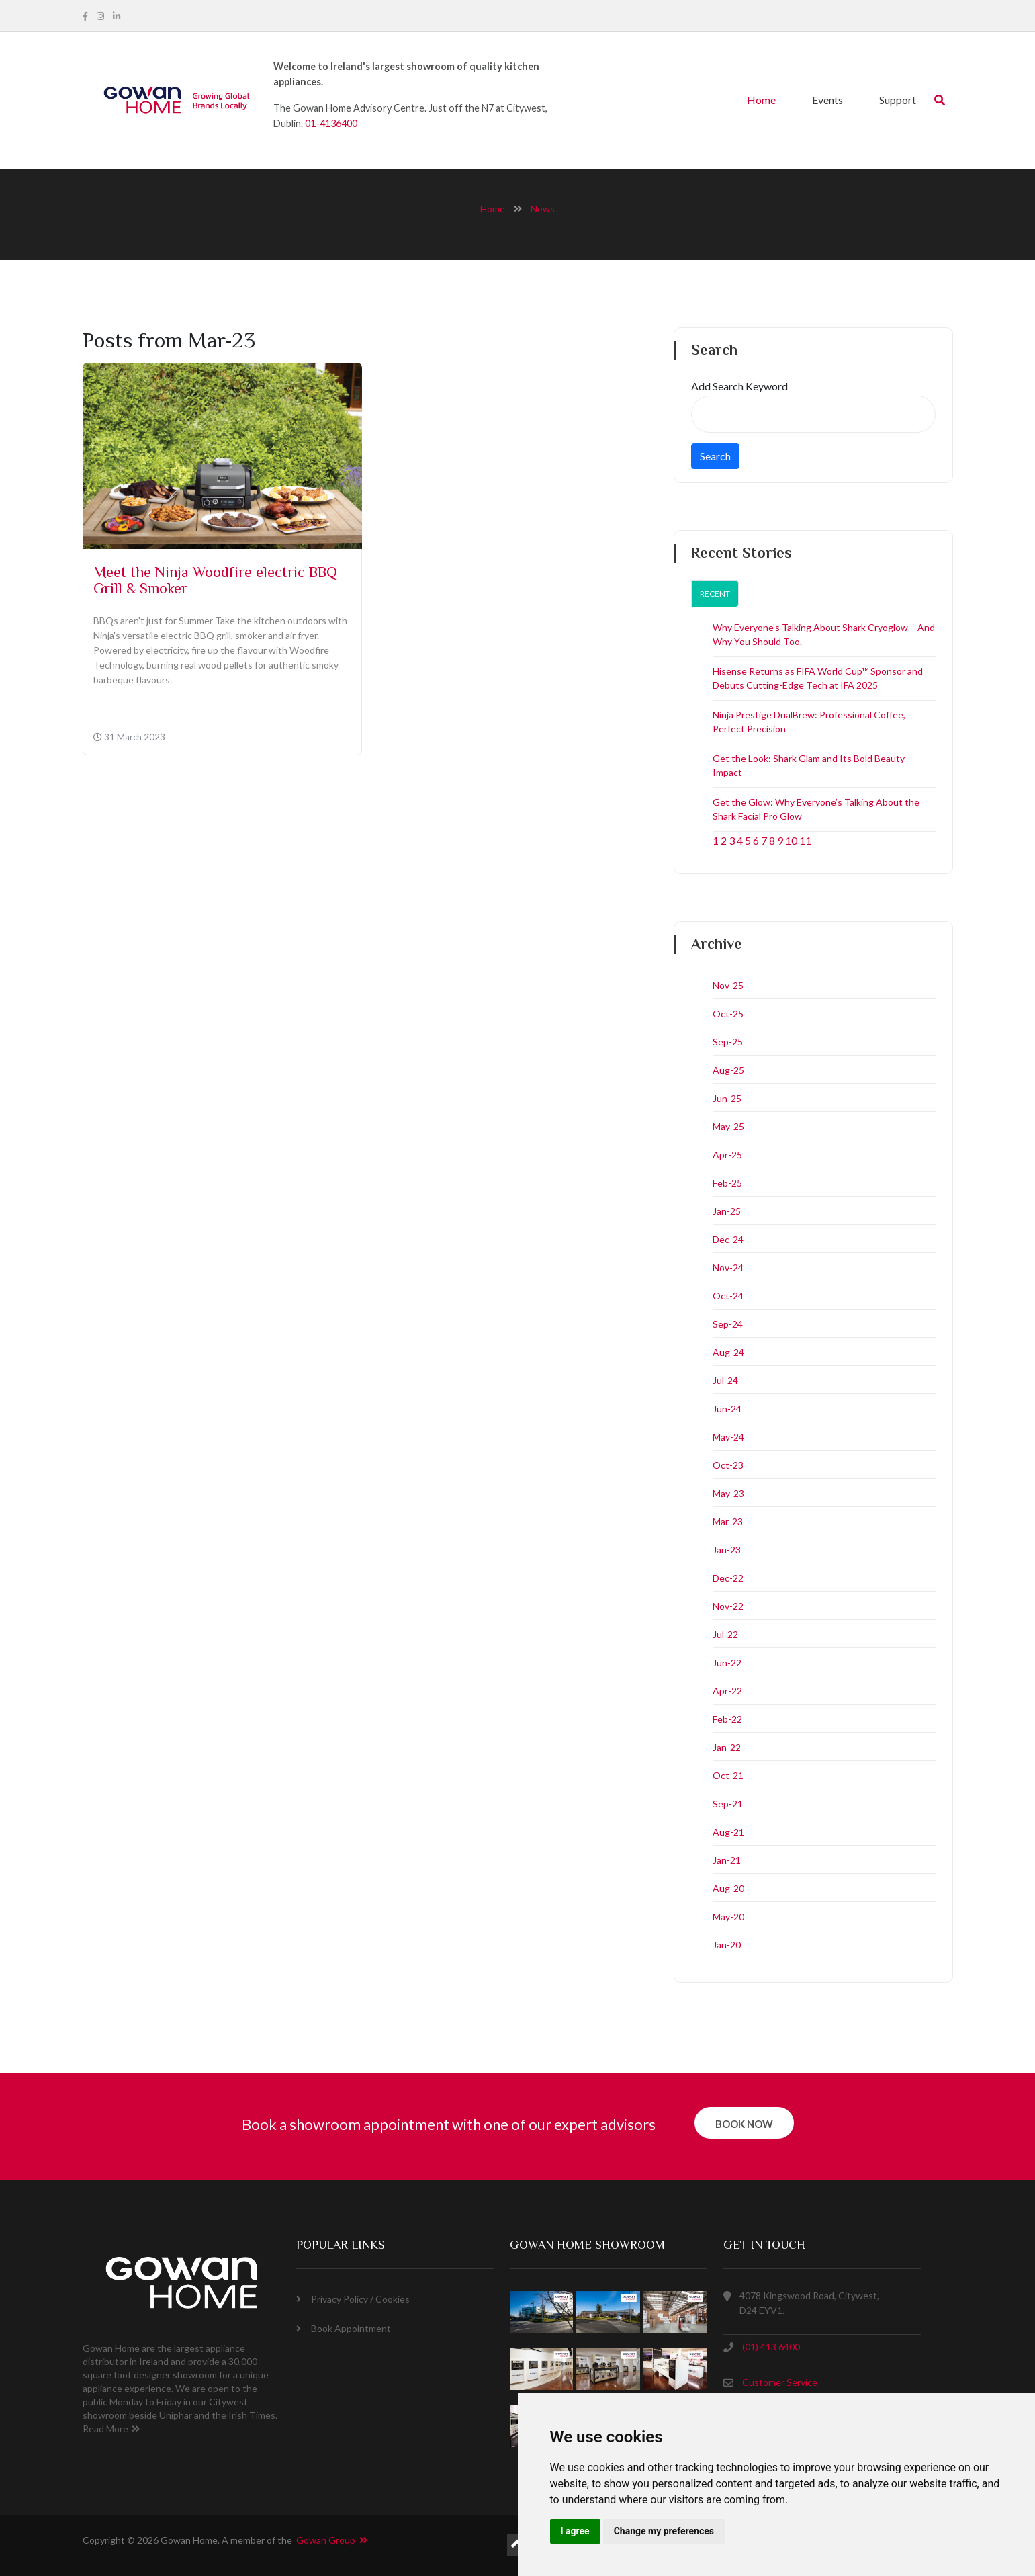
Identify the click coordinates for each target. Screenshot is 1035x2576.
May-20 (728, 1916)
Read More (111, 2428)
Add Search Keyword (739, 386)
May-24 (728, 1437)
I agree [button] (575, 2531)
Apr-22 (727, 1691)
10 (791, 840)
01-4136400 (331, 123)
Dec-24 (728, 1239)
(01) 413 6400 (771, 2346)
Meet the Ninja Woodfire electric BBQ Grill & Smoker (215, 582)
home (492, 208)
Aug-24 (728, 1352)
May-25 (728, 1126)
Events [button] (827, 99)
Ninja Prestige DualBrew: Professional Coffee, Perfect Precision (809, 721)
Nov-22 (728, 1606)
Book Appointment (343, 2328)
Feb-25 (727, 1183)
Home (761, 99)
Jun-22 (727, 1662)
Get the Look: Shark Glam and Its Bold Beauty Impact (809, 765)
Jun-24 (727, 1408)
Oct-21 (728, 1775)
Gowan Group (331, 2540)
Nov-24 (728, 1267)
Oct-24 (728, 1295)
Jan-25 (727, 1211)
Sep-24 (728, 1324)
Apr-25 (727, 1154)
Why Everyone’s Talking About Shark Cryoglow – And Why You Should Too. (824, 634)
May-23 (728, 1493)
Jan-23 (727, 1549)
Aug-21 (728, 1832)
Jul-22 (725, 1634)
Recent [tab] (715, 594)
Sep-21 (728, 1803)
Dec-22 (728, 1578)
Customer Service (779, 2382)
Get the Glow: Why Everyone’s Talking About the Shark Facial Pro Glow (816, 809)
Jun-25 (727, 1098)
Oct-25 (728, 1013)
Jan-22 (727, 1747)
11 (805, 840)
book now (744, 2124)
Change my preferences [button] (664, 2531)
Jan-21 (727, 1860)
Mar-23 (728, 1521)
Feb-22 (727, 1719)
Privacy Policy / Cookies (353, 2299)
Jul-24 (725, 1380)
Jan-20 (727, 1944)
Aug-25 (728, 1070)
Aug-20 (728, 1888)
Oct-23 (728, 1465)
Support (897, 99)
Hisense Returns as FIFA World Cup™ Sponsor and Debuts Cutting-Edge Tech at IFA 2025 (818, 678)
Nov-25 (728, 985)
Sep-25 (728, 1041)
